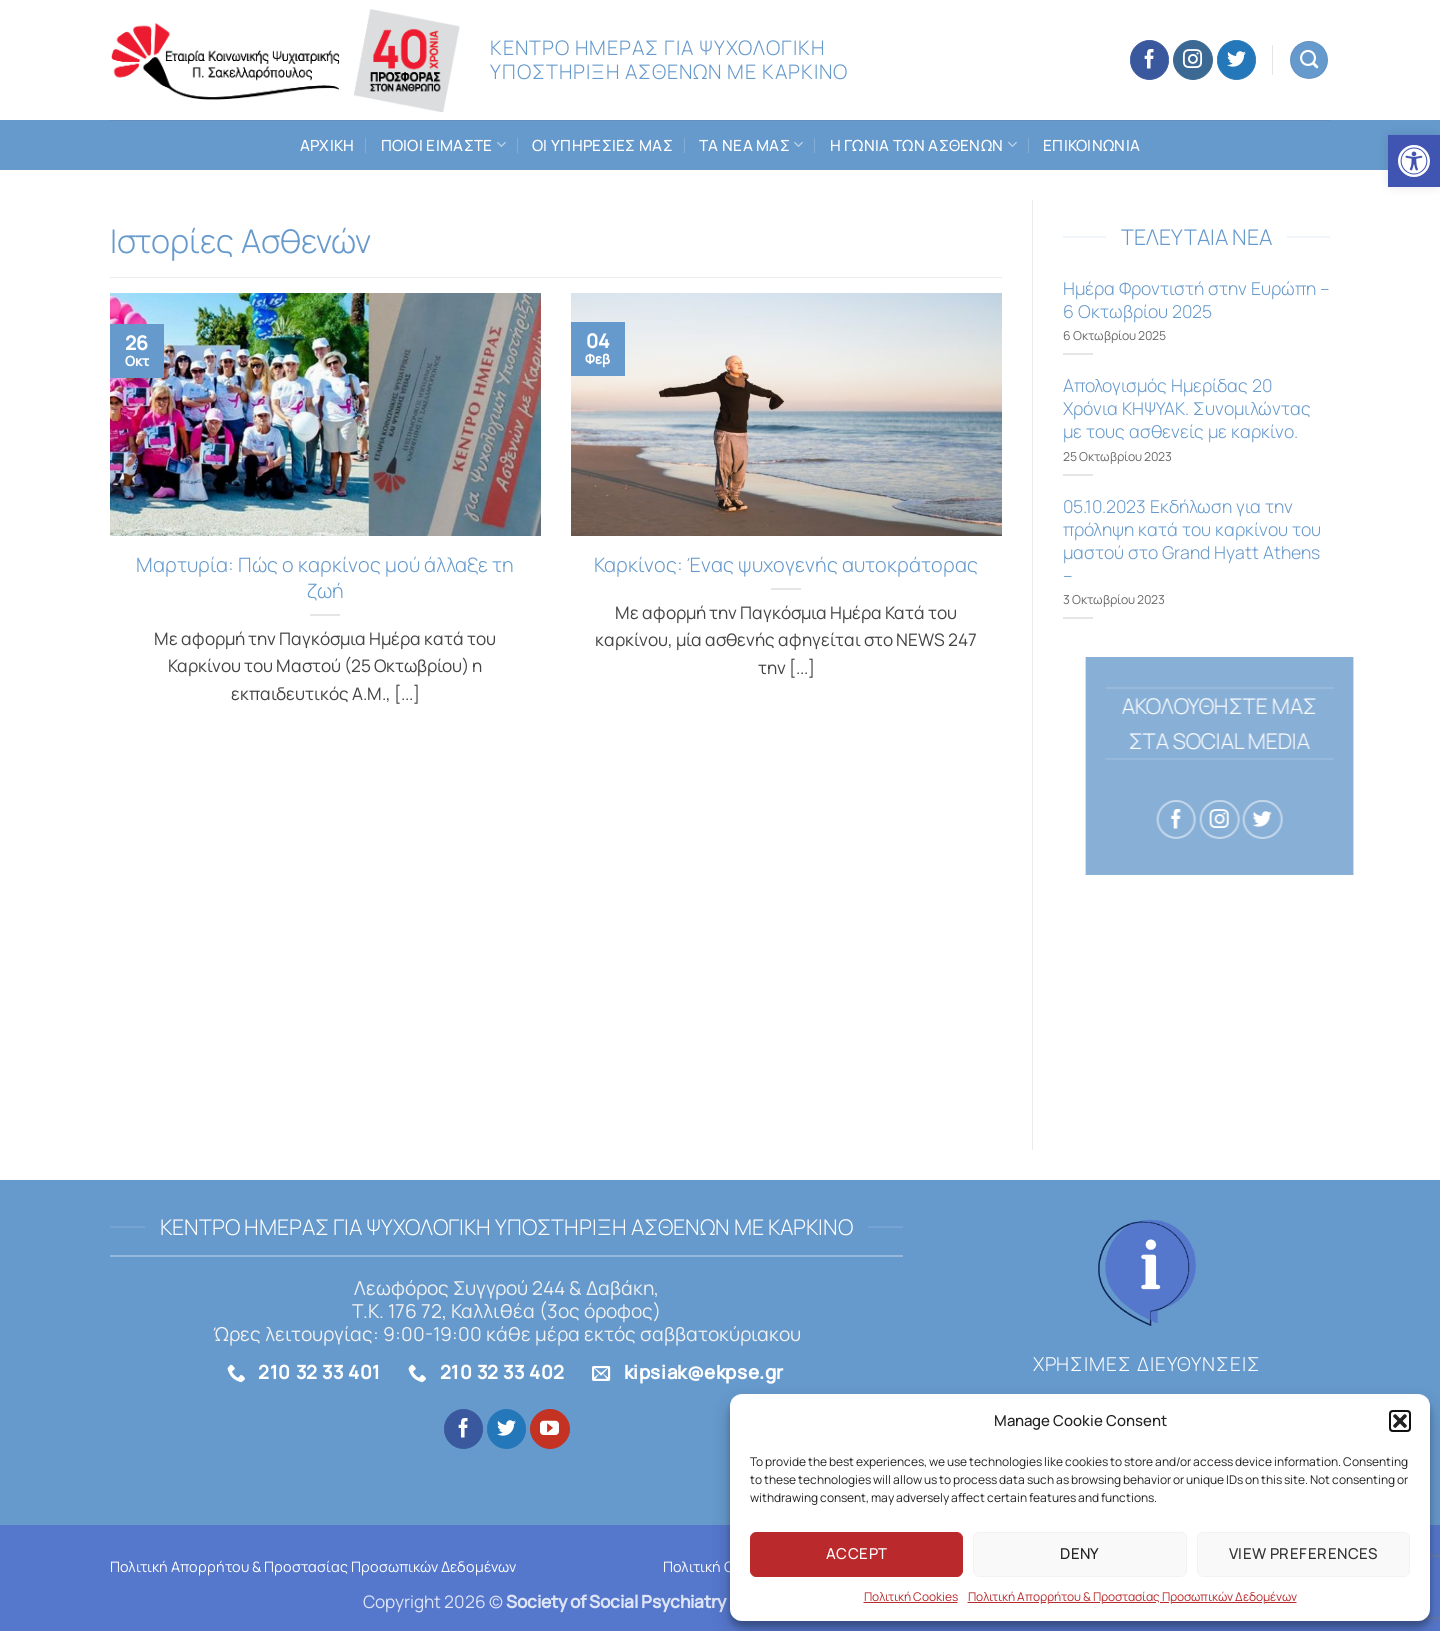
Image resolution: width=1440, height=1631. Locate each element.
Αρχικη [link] (327, 145)
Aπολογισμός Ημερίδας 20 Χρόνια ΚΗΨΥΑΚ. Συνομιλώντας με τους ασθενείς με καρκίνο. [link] (1187, 408)
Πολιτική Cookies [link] (911, 1596)
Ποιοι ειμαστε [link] (444, 145)
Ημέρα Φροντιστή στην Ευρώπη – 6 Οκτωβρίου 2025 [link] (1196, 300)
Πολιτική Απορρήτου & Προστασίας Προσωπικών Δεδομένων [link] (1132, 1596)
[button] (1400, 1421)
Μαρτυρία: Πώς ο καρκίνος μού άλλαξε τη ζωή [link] (325, 578)
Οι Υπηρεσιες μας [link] (602, 145)
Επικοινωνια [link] (1091, 145)
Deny (1080, 1553)
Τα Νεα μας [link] (751, 145)
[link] (1414, 161)
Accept (857, 1553)
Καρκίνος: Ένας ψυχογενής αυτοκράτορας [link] (786, 565)
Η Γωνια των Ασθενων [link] (923, 145)
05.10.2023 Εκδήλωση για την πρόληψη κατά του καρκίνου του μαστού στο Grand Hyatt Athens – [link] (1192, 541)
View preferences (1303, 1553)
